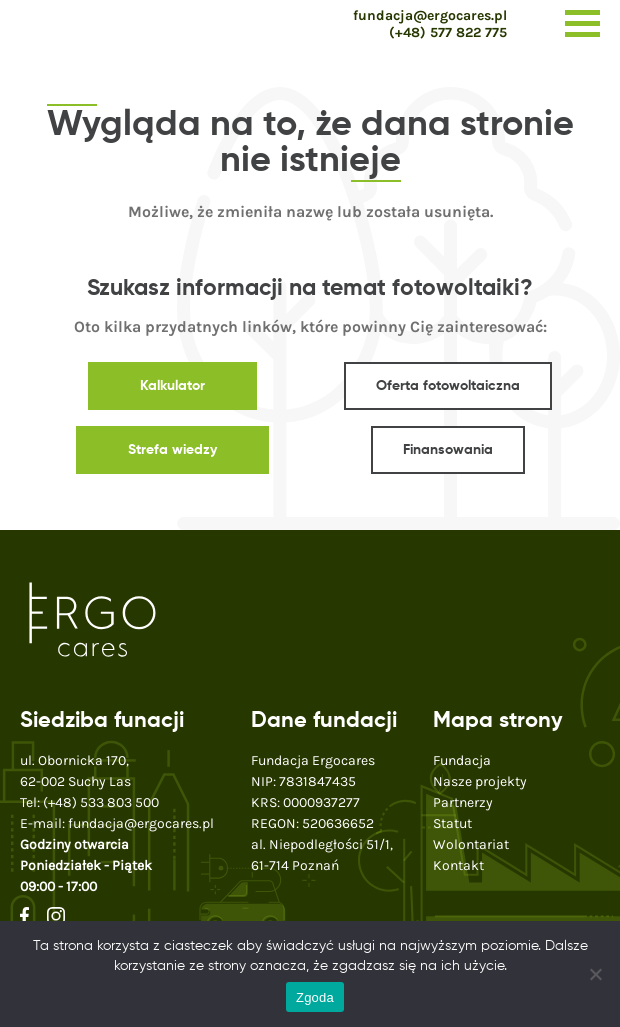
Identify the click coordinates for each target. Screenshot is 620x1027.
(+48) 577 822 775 (448, 32)
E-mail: (117, 823)
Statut (452, 823)
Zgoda (315, 997)
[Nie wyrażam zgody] (595, 974)
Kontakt (458, 865)
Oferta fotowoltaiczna (448, 386)
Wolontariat (471, 844)
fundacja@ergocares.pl (430, 15)
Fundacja (462, 760)
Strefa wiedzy (172, 450)
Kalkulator (172, 386)
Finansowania (448, 450)
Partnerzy (463, 802)
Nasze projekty (480, 781)
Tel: (89, 802)
